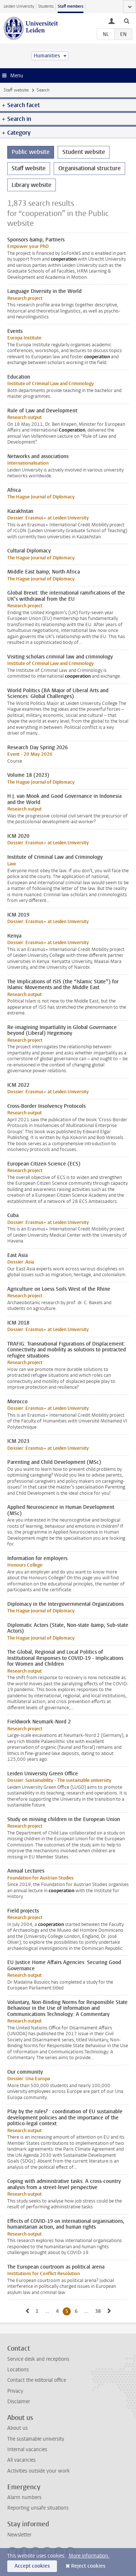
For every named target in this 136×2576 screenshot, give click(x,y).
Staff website (16, 90)
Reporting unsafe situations (38, 2507)
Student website (83, 152)
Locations (18, 2369)
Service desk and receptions (38, 2359)
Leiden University (19, 6)
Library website (31, 185)
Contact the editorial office (36, 2380)
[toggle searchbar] (126, 20)
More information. (89, 2555)
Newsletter (19, 2534)
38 (99, 2311)
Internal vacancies (27, 2449)
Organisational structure (89, 168)
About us (17, 2428)
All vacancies (21, 2460)
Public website (31, 152)
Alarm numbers (24, 2497)
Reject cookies (88, 2566)
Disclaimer (18, 2401)
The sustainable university (35, 2439)
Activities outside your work (38, 2470)
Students (46, 6)
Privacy (15, 2391)
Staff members (70, 6)
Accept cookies (32, 2566)
